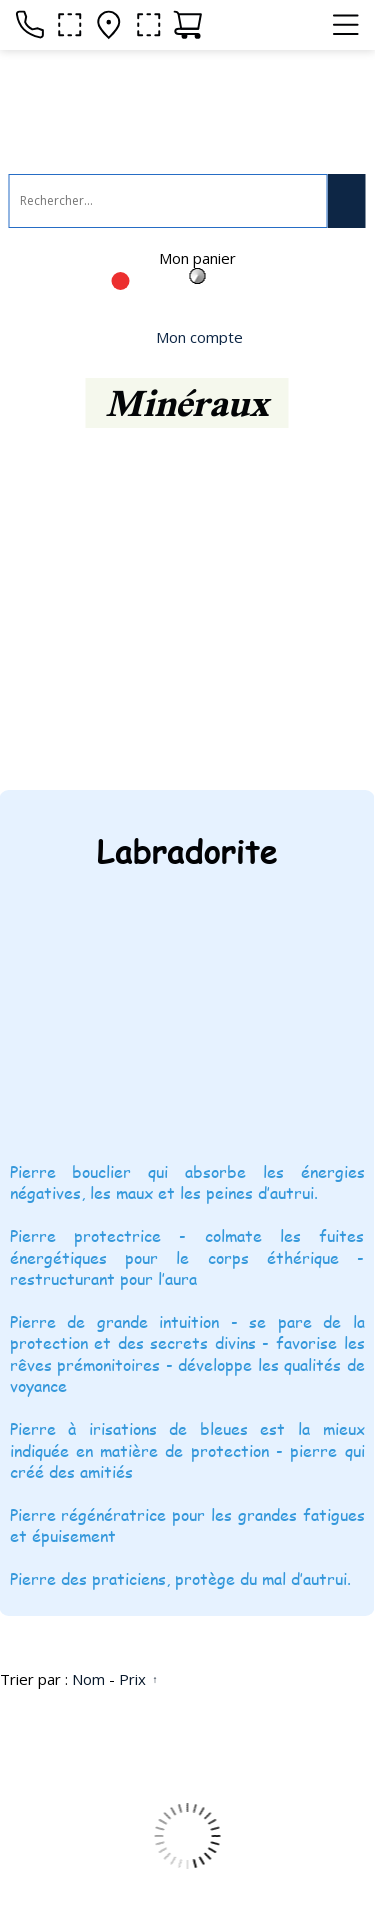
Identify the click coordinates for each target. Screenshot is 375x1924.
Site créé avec (90, 1898)
